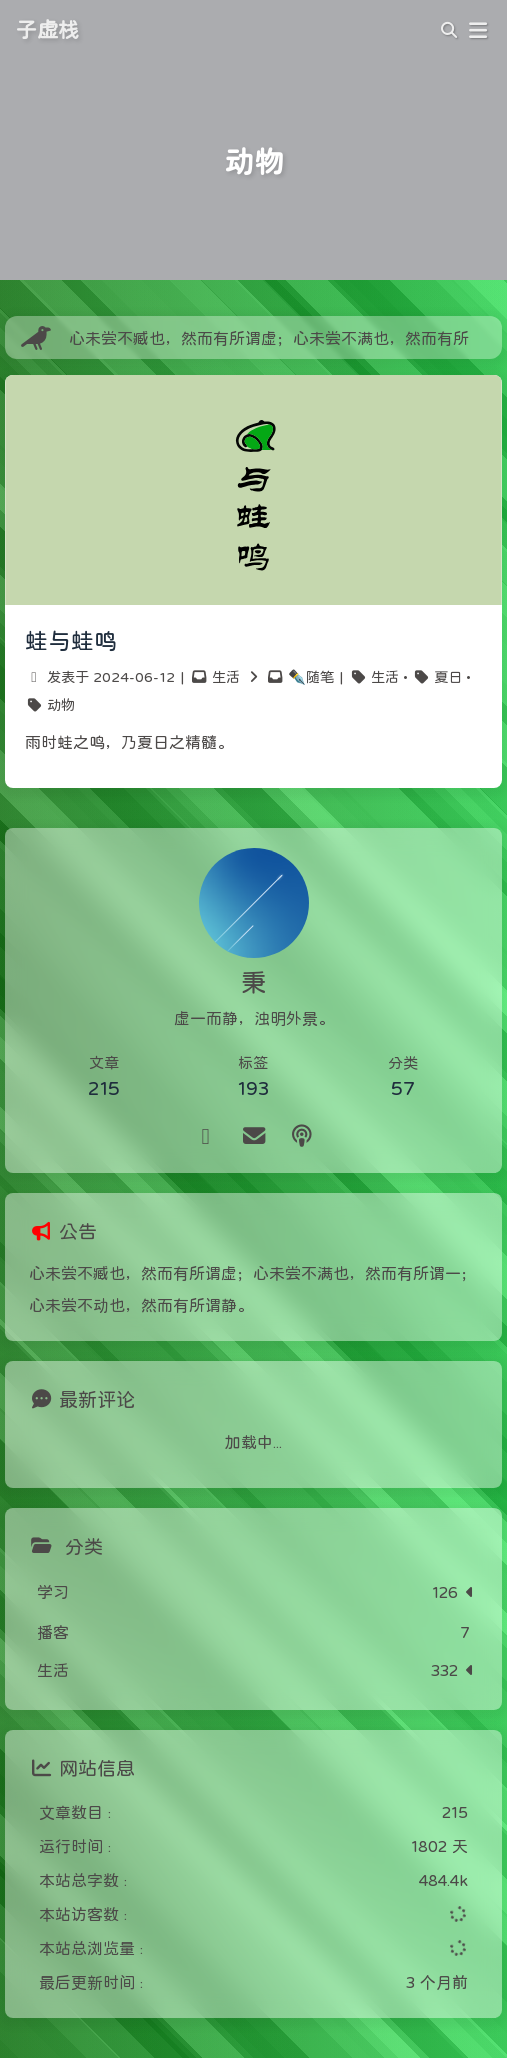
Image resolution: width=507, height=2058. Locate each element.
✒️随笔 (311, 677)
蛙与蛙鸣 (71, 641)
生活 (226, 677)
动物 (61, 705)
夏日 (448, 677)
